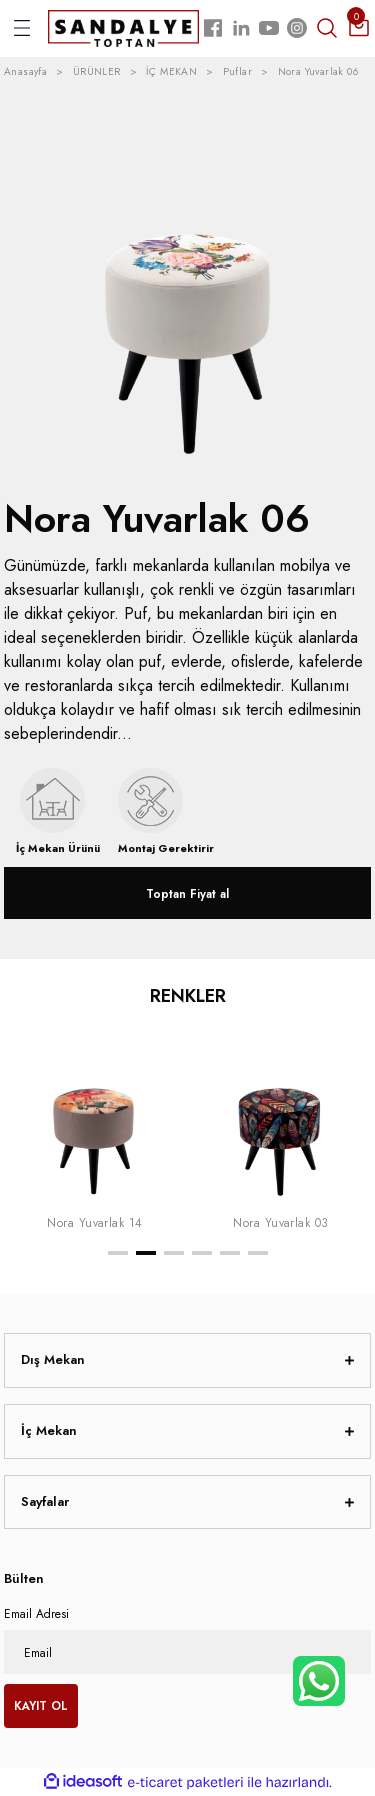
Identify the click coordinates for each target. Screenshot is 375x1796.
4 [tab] (202, 1253)
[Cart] (359, 28)
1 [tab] (118, 1253)
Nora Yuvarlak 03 (281, 1222)
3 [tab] (174, 1253)
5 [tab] (230, 1253)
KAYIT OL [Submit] (41, 1705)
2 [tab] (146, 1253)
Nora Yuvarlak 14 (95, 1222)
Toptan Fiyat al (187, 893)
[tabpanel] (95, 1129)
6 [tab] (258, 1253)
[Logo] (123, 27)
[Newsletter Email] (187, 1652)
